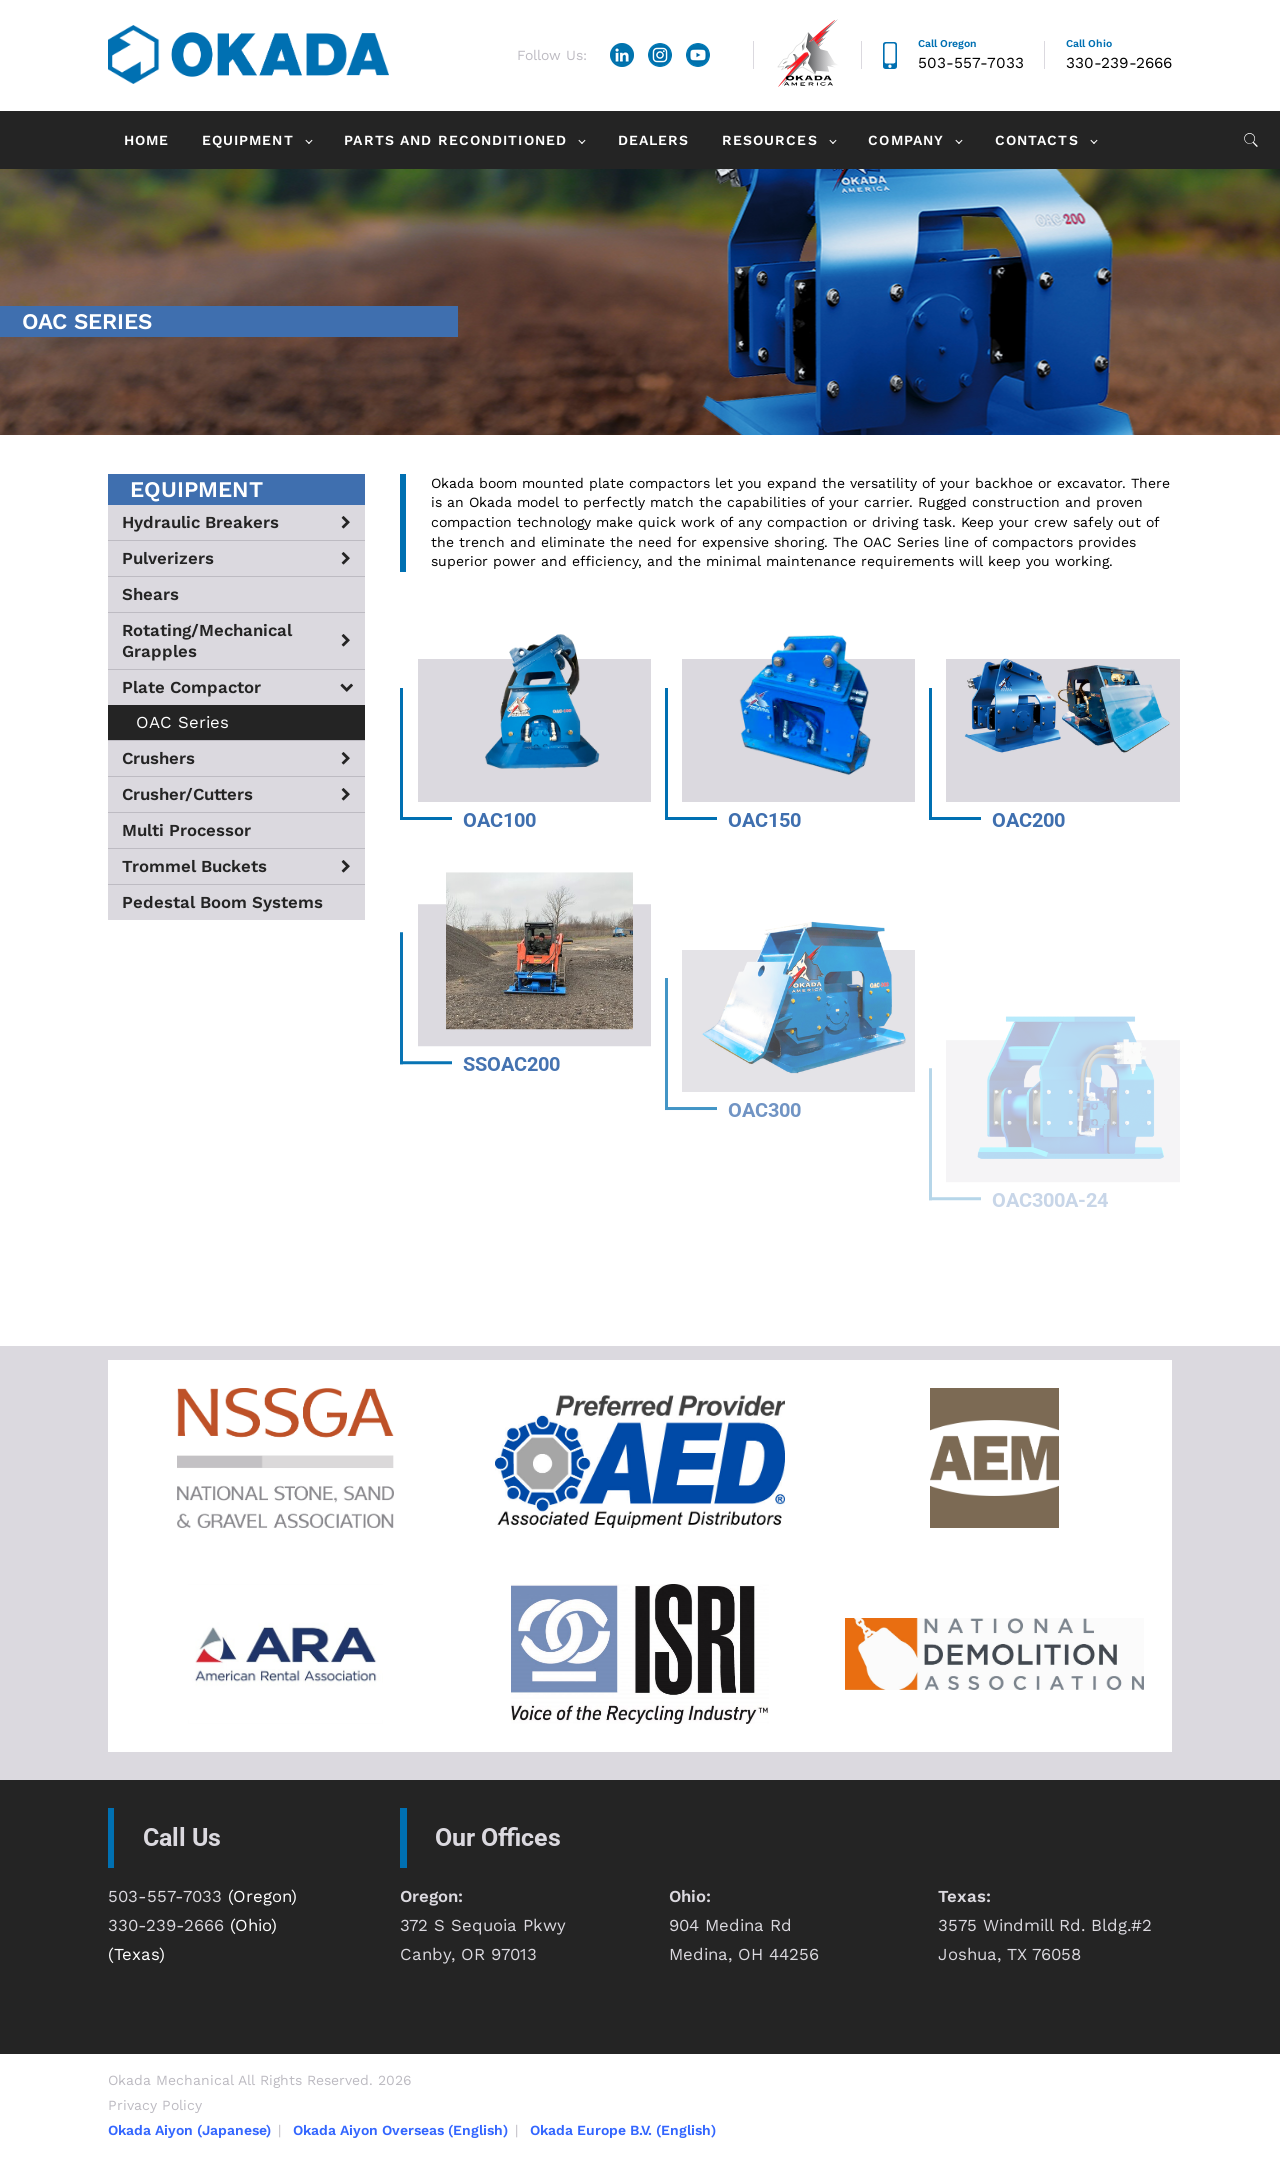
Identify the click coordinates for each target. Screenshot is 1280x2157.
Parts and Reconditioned (455, 140)
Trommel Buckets (194, 866)
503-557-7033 (971, 63)
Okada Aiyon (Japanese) (189, 2130)
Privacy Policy (155, 2105)
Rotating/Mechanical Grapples (207, 640)
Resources (770, 140)
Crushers (158, 758)
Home (146, 140)
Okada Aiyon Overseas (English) (400, 2130)
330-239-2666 (1119, 63)
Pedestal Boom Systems (222, 902)
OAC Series (182, 722)
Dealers (654, 140)
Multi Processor (186, 830)
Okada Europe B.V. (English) (623, 2130)
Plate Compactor (191, 687)
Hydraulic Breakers (200, 522)
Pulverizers (168, 558)
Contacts (1037, 140)
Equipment (248, 140)
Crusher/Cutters (187, 794)
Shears (150, 594)
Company (906, 140)
